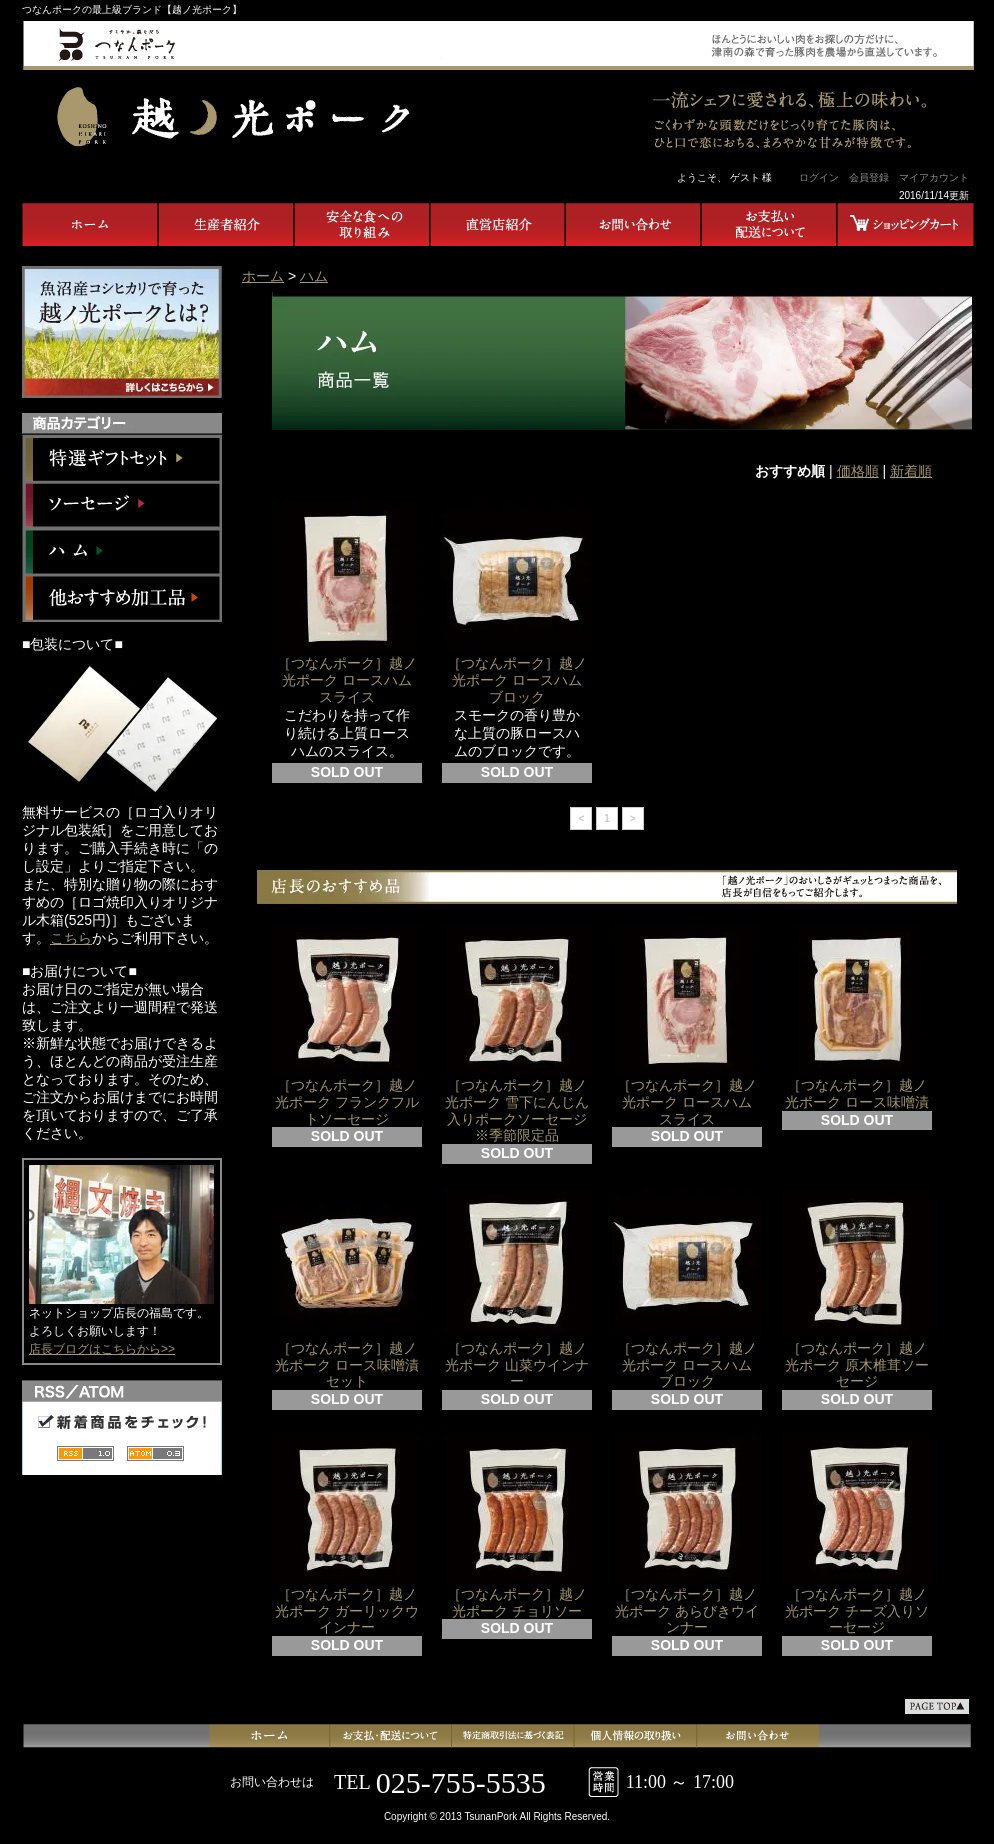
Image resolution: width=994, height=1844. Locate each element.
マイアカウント (934, 177)
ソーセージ (122, 504)
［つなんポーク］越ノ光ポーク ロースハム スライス (349, 603)
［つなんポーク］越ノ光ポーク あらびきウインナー (687, 1534)
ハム (122, 551)
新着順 (911, 471)
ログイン (819, 177)
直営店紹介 (498, 224)
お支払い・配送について (770, 224)
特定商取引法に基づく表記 (514, 1736)
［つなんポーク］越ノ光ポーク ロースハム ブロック (519, 603)
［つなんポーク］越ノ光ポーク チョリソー (517, 1526)
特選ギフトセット (122, 457)
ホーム (90, 224)
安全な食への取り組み (362, 224)
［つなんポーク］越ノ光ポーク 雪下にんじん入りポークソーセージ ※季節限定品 (517, 1033)
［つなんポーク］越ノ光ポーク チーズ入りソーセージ (857, 1534)
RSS (85, 1452)
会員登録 (869, 177)
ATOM (155, 1452)
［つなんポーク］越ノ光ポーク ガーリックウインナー (347, 1534)
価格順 (858, 471)
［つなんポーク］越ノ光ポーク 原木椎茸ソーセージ (857, 1288)
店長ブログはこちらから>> (102, 1349)
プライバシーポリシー (634, 1736)
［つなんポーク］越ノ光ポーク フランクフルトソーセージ (347, 1025)
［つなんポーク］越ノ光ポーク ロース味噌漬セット (347, 1288)
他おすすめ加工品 (122, 598)
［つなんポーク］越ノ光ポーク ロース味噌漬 (857, 1017)
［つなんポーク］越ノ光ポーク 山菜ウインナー (517, 1288)
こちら (71, 938)
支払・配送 (394, 1736)
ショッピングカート (906, 224)
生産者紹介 (226, 224)
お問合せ (634, 224)
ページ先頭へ (937, 1706)
